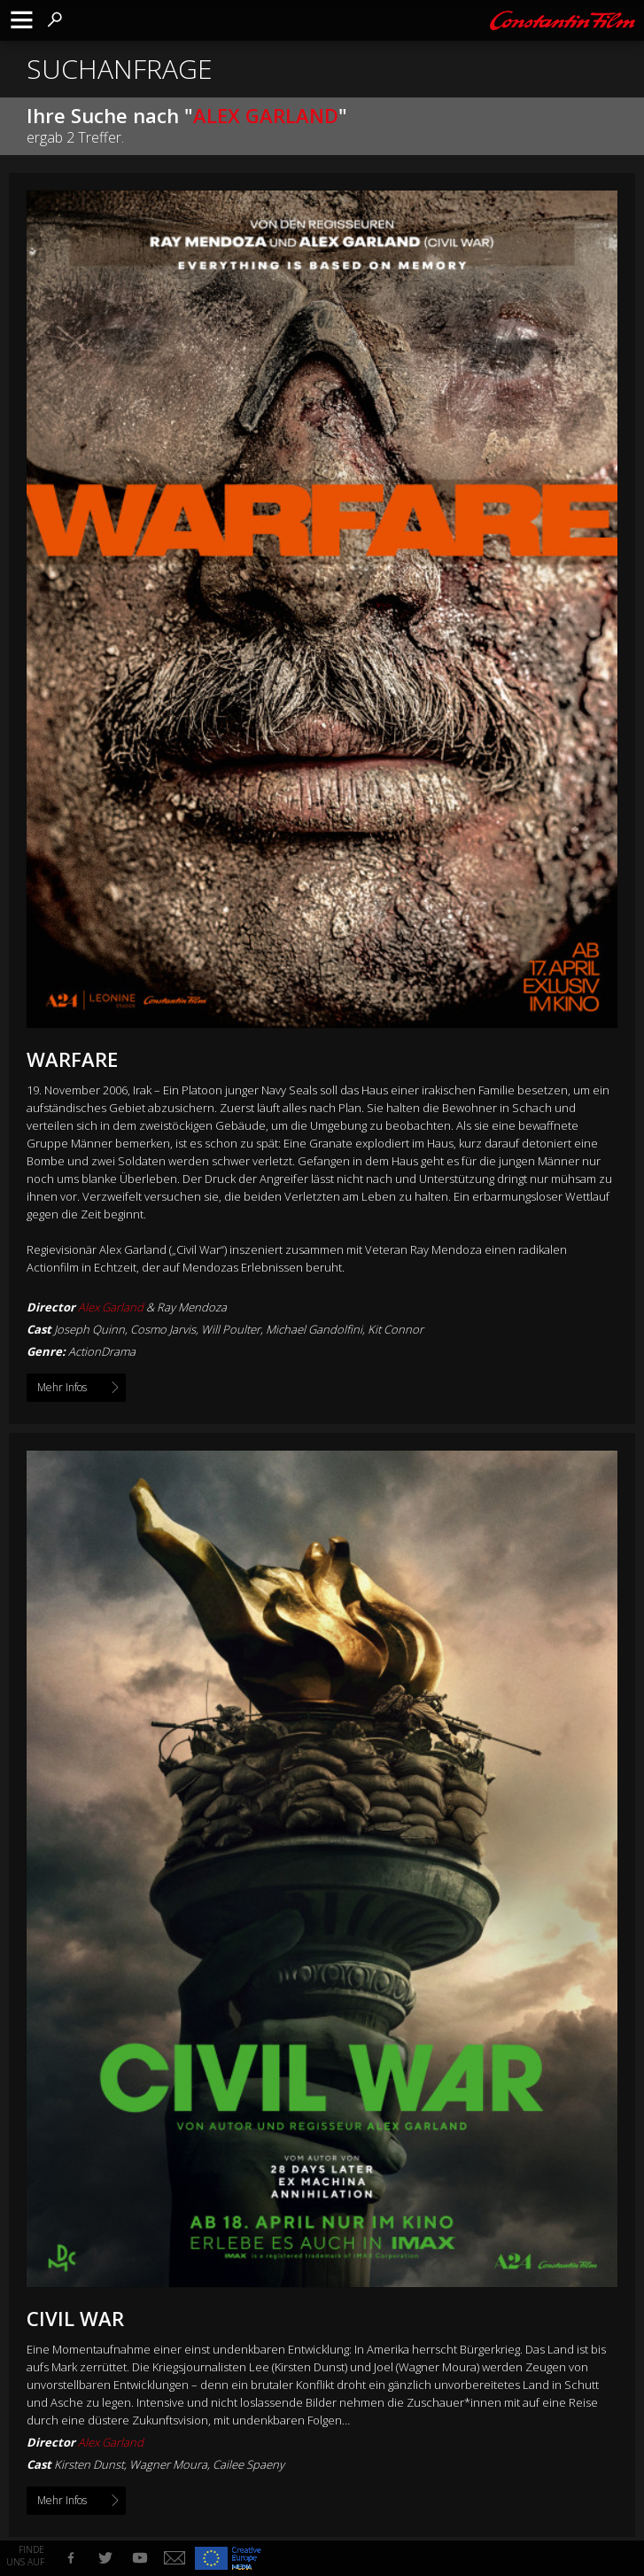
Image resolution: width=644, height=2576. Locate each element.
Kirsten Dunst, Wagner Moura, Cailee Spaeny (169, 2464)
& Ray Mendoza (152, 1307)
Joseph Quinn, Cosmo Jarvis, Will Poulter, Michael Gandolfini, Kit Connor (238, 1329)
